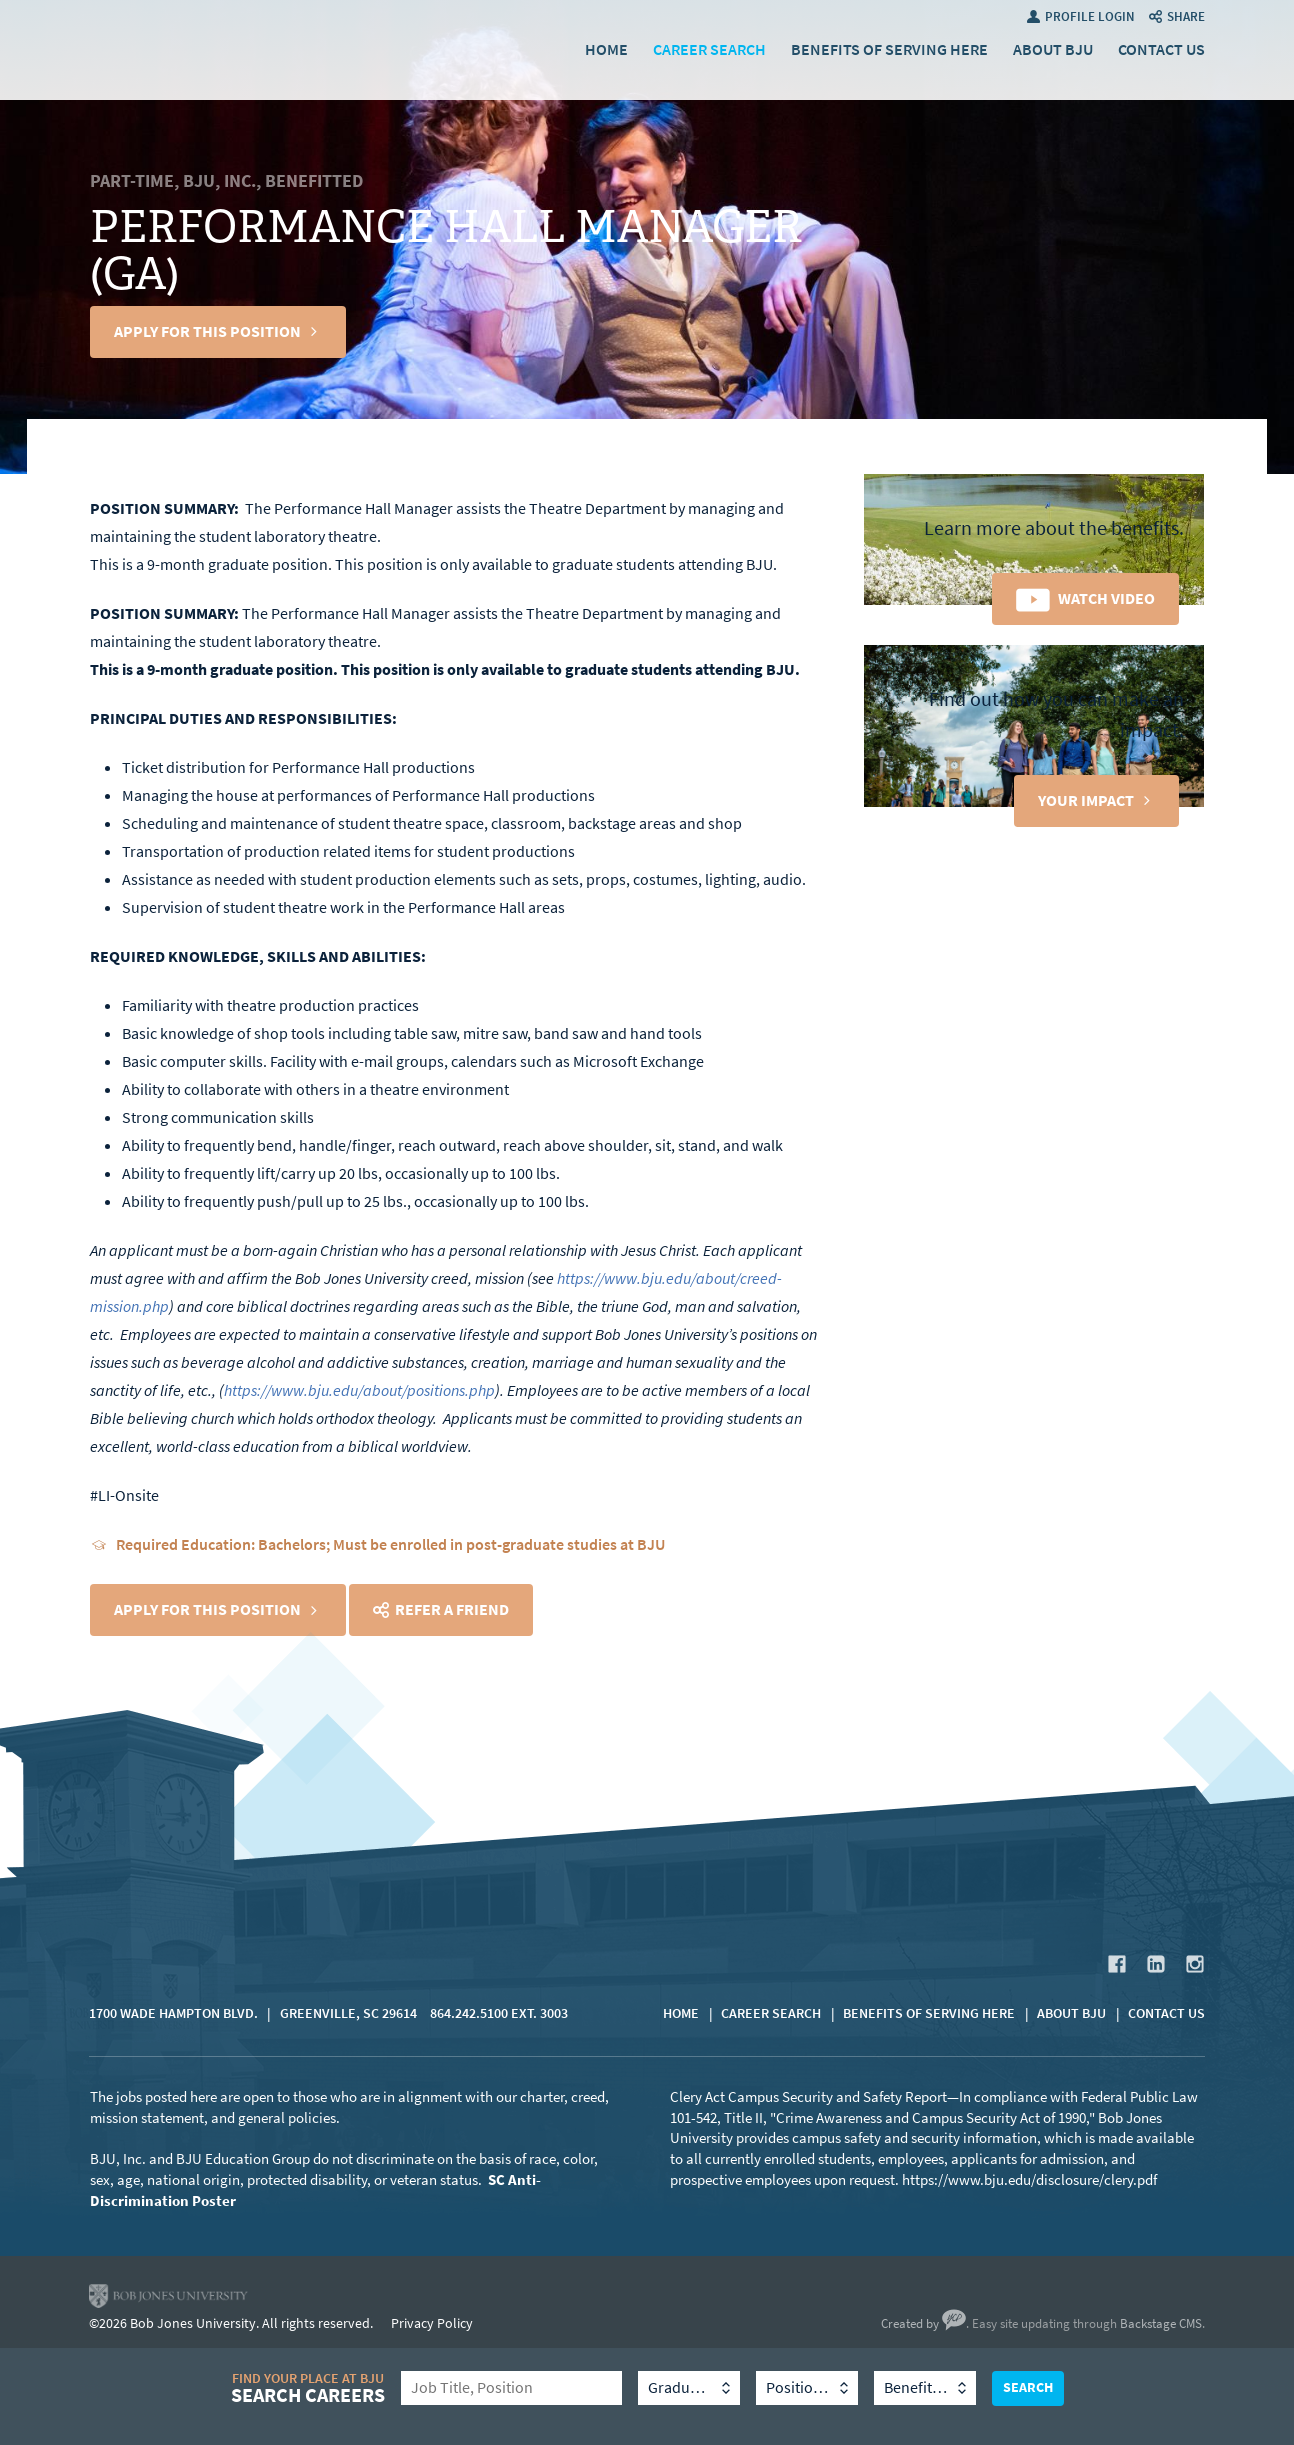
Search (1028, 2387)
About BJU (1053, 49)
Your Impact (1086, 800)
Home (606, 49)
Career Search (709, 49)
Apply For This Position (207, 331)
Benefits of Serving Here (889, 49)
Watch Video (1106, 598)
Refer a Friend (452, 1609)
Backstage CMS (1161, 2323)
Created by (923, 2323)
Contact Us (1161, 49)
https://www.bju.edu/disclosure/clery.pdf (1029, 2180)
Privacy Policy (432, 2323)
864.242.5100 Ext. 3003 (499, 2013)
